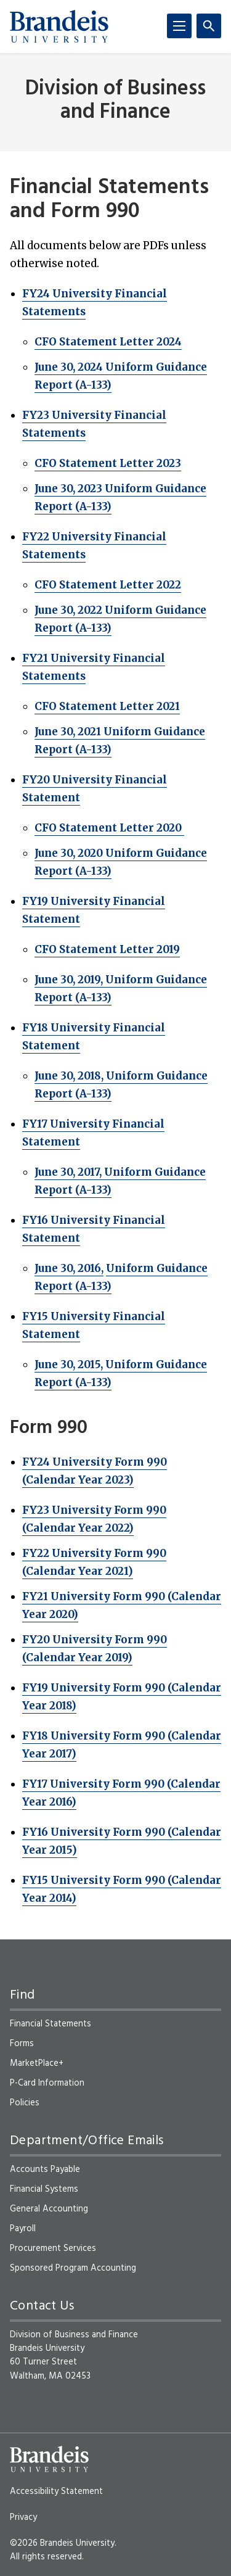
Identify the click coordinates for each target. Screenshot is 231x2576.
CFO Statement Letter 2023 (107, 463)
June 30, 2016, (68, 1268)
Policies (24, 2102)
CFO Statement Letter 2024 (108, 342)
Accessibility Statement (56, 2491)
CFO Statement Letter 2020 (109, 828)
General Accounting (49, 2209)
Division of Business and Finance (115, 100)
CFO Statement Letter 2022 (107, 585)
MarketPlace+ (36, 2063)
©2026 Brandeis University (62, 2543)
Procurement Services (53, 2248)
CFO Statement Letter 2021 (107, 706)
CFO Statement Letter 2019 (107, 949)
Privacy (23, 2517)
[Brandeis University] (59, 26)
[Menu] (179, 26)
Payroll (23, 2228)
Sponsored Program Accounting (73, 2268)
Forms (22, 2043)
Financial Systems (44, 2189)
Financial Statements (50, 2024)
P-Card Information (47, 2083)
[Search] (209, 26)
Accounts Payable (45, 2169)
